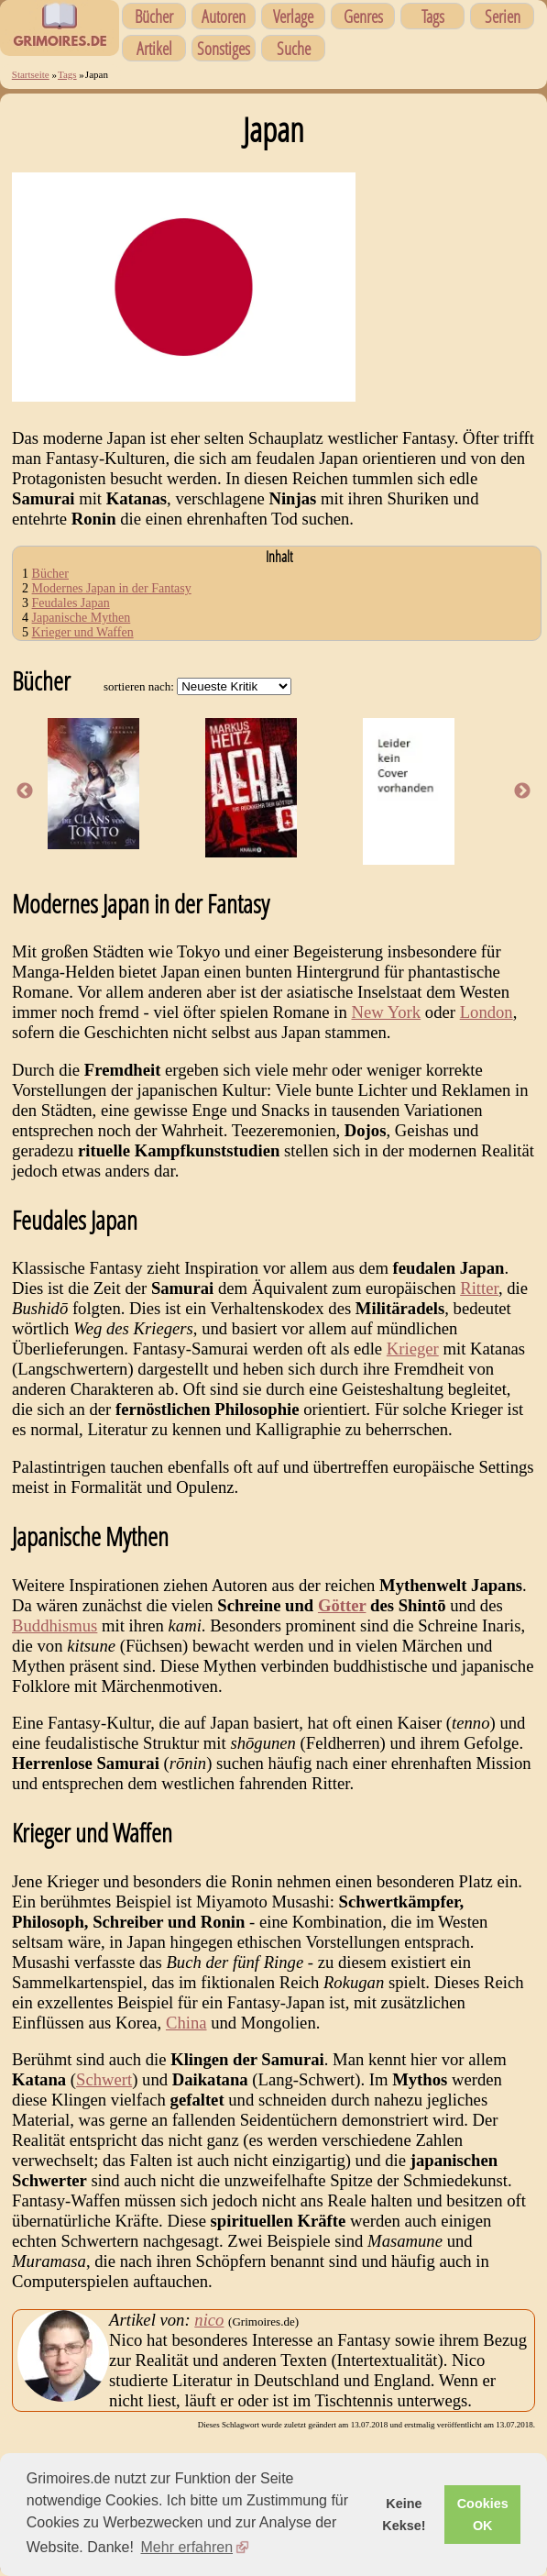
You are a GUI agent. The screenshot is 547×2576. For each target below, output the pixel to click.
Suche (294, 48)
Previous (25, 791)
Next (522, 791)
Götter (342, 1605)
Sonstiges (223, 48)
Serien (502, 16)
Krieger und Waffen (83, 632)
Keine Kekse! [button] (403, 2514)
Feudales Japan (71, 603)
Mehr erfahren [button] (187, 2547)
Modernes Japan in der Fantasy (111, 588)
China (186, 2022)
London (486, 1012)
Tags (432, 16)
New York (386, 1012)
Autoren (224, 16)
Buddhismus (54, 1625)
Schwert (104, 2079)
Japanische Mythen (81, 618)
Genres (363, 16)
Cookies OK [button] (483, 2514)
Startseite (30, 74)
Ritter (479, 1288)
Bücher (154, 16)
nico (209, 2319)
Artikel (154, 48)
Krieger (413, 1348)
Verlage (293, 16)
